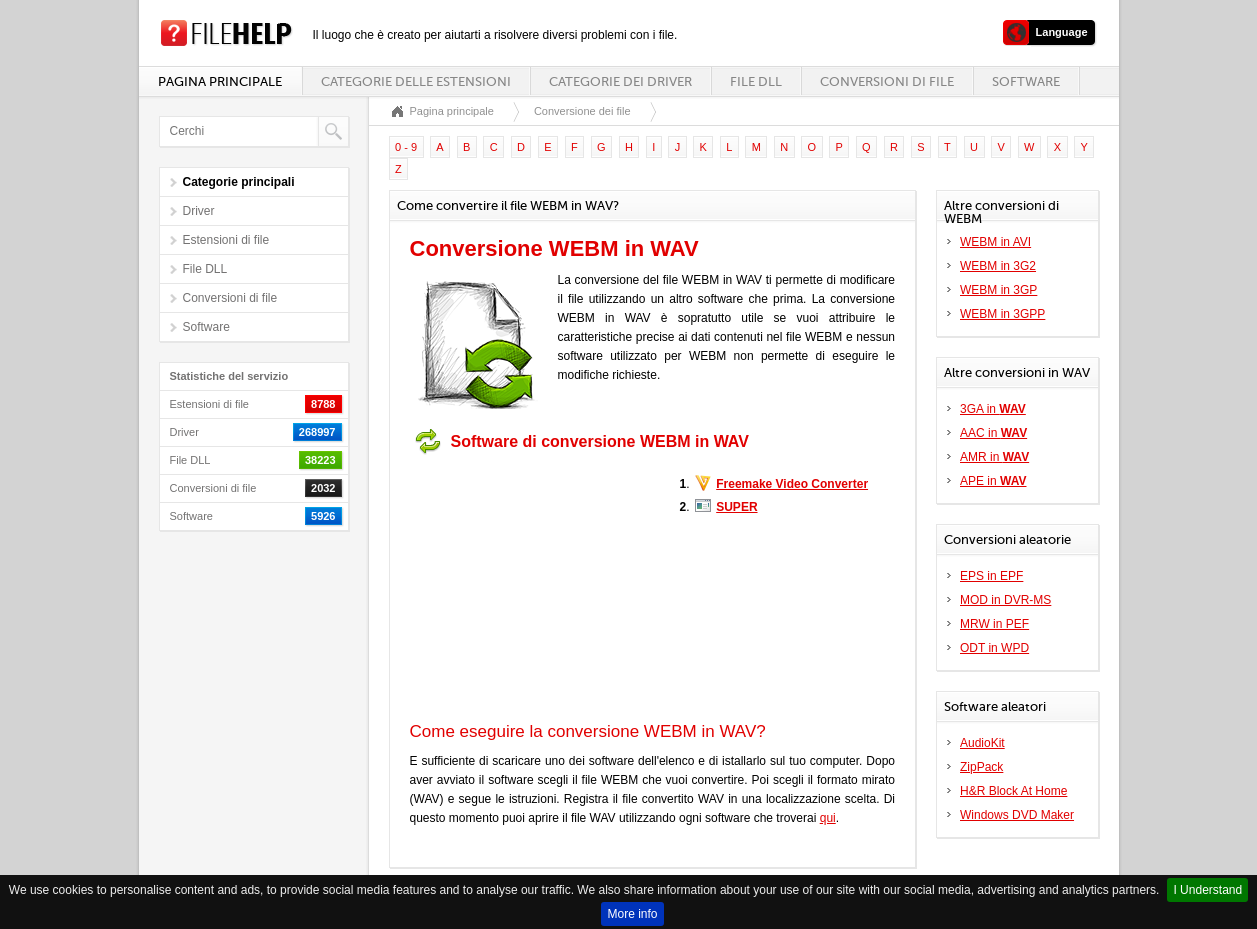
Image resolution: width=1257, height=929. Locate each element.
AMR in (994, 457)
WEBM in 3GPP (1002, 314)
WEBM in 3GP (998, 290)
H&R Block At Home (1013, 791)
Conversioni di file (887, 81)
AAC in (993, 433)
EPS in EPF (991, 576)
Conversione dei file (582, 111)
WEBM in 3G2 (998, 266)
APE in (993, 481)
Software (1026, 81)
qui (828, 818)
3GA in (993, 409)
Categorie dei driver (620, 81)
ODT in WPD (994, 648)
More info (632, 914)
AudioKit (982, 743)
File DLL (756, 81)
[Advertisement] (535, 588)
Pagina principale (220, 81)
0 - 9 (406, 147)
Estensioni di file (226, 240)
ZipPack (981, 767)
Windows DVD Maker (1017, 815)
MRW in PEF (994, 624)
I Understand (1207, 890)
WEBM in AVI (995, 242)
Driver (199, 211)
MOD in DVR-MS (1005, 600)
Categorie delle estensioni (416, 81)
